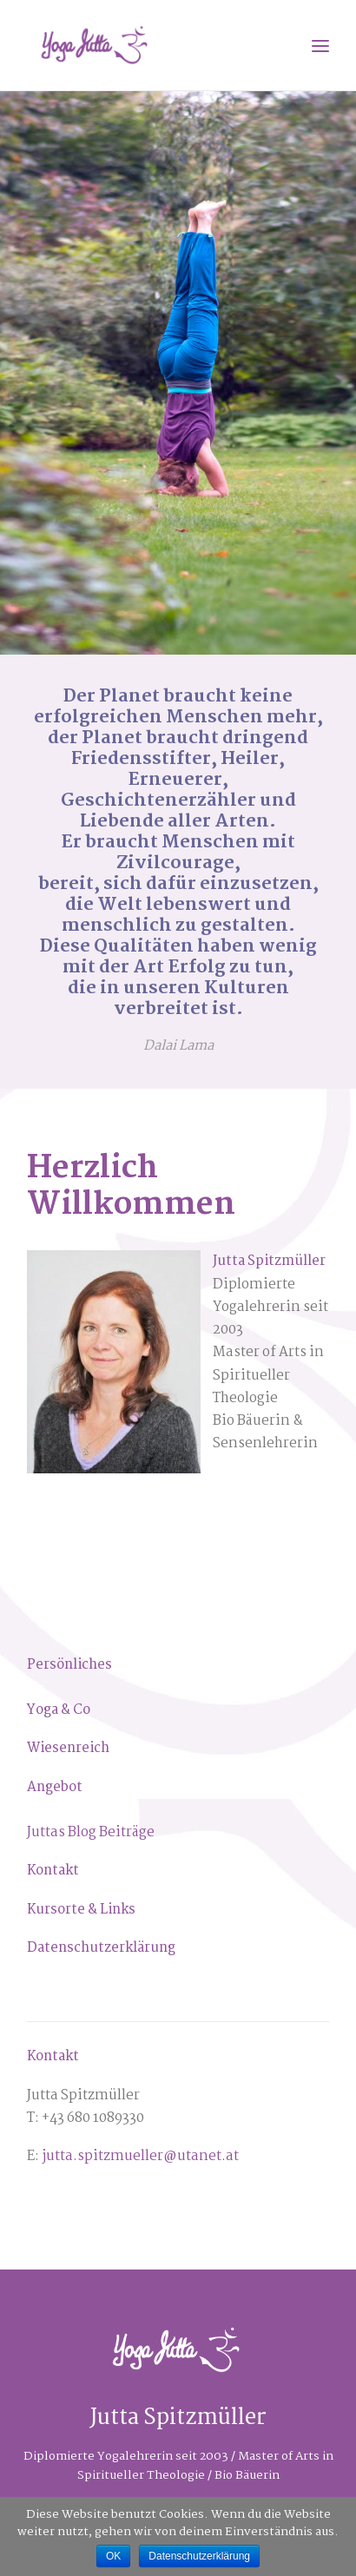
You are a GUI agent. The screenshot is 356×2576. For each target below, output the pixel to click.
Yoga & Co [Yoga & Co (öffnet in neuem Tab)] (58, 1710)
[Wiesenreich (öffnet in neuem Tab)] (68, 1748)
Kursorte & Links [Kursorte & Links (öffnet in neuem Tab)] (81, 1909)
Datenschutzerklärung (199, 2556)
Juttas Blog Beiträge (91, 1832)
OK (113, 2556)
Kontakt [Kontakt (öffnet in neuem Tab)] (53, 1870)
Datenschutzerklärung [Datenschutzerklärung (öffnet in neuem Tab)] (101, 1948)
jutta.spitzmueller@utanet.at (140, 2156)
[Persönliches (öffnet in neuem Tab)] (69, 1665)
